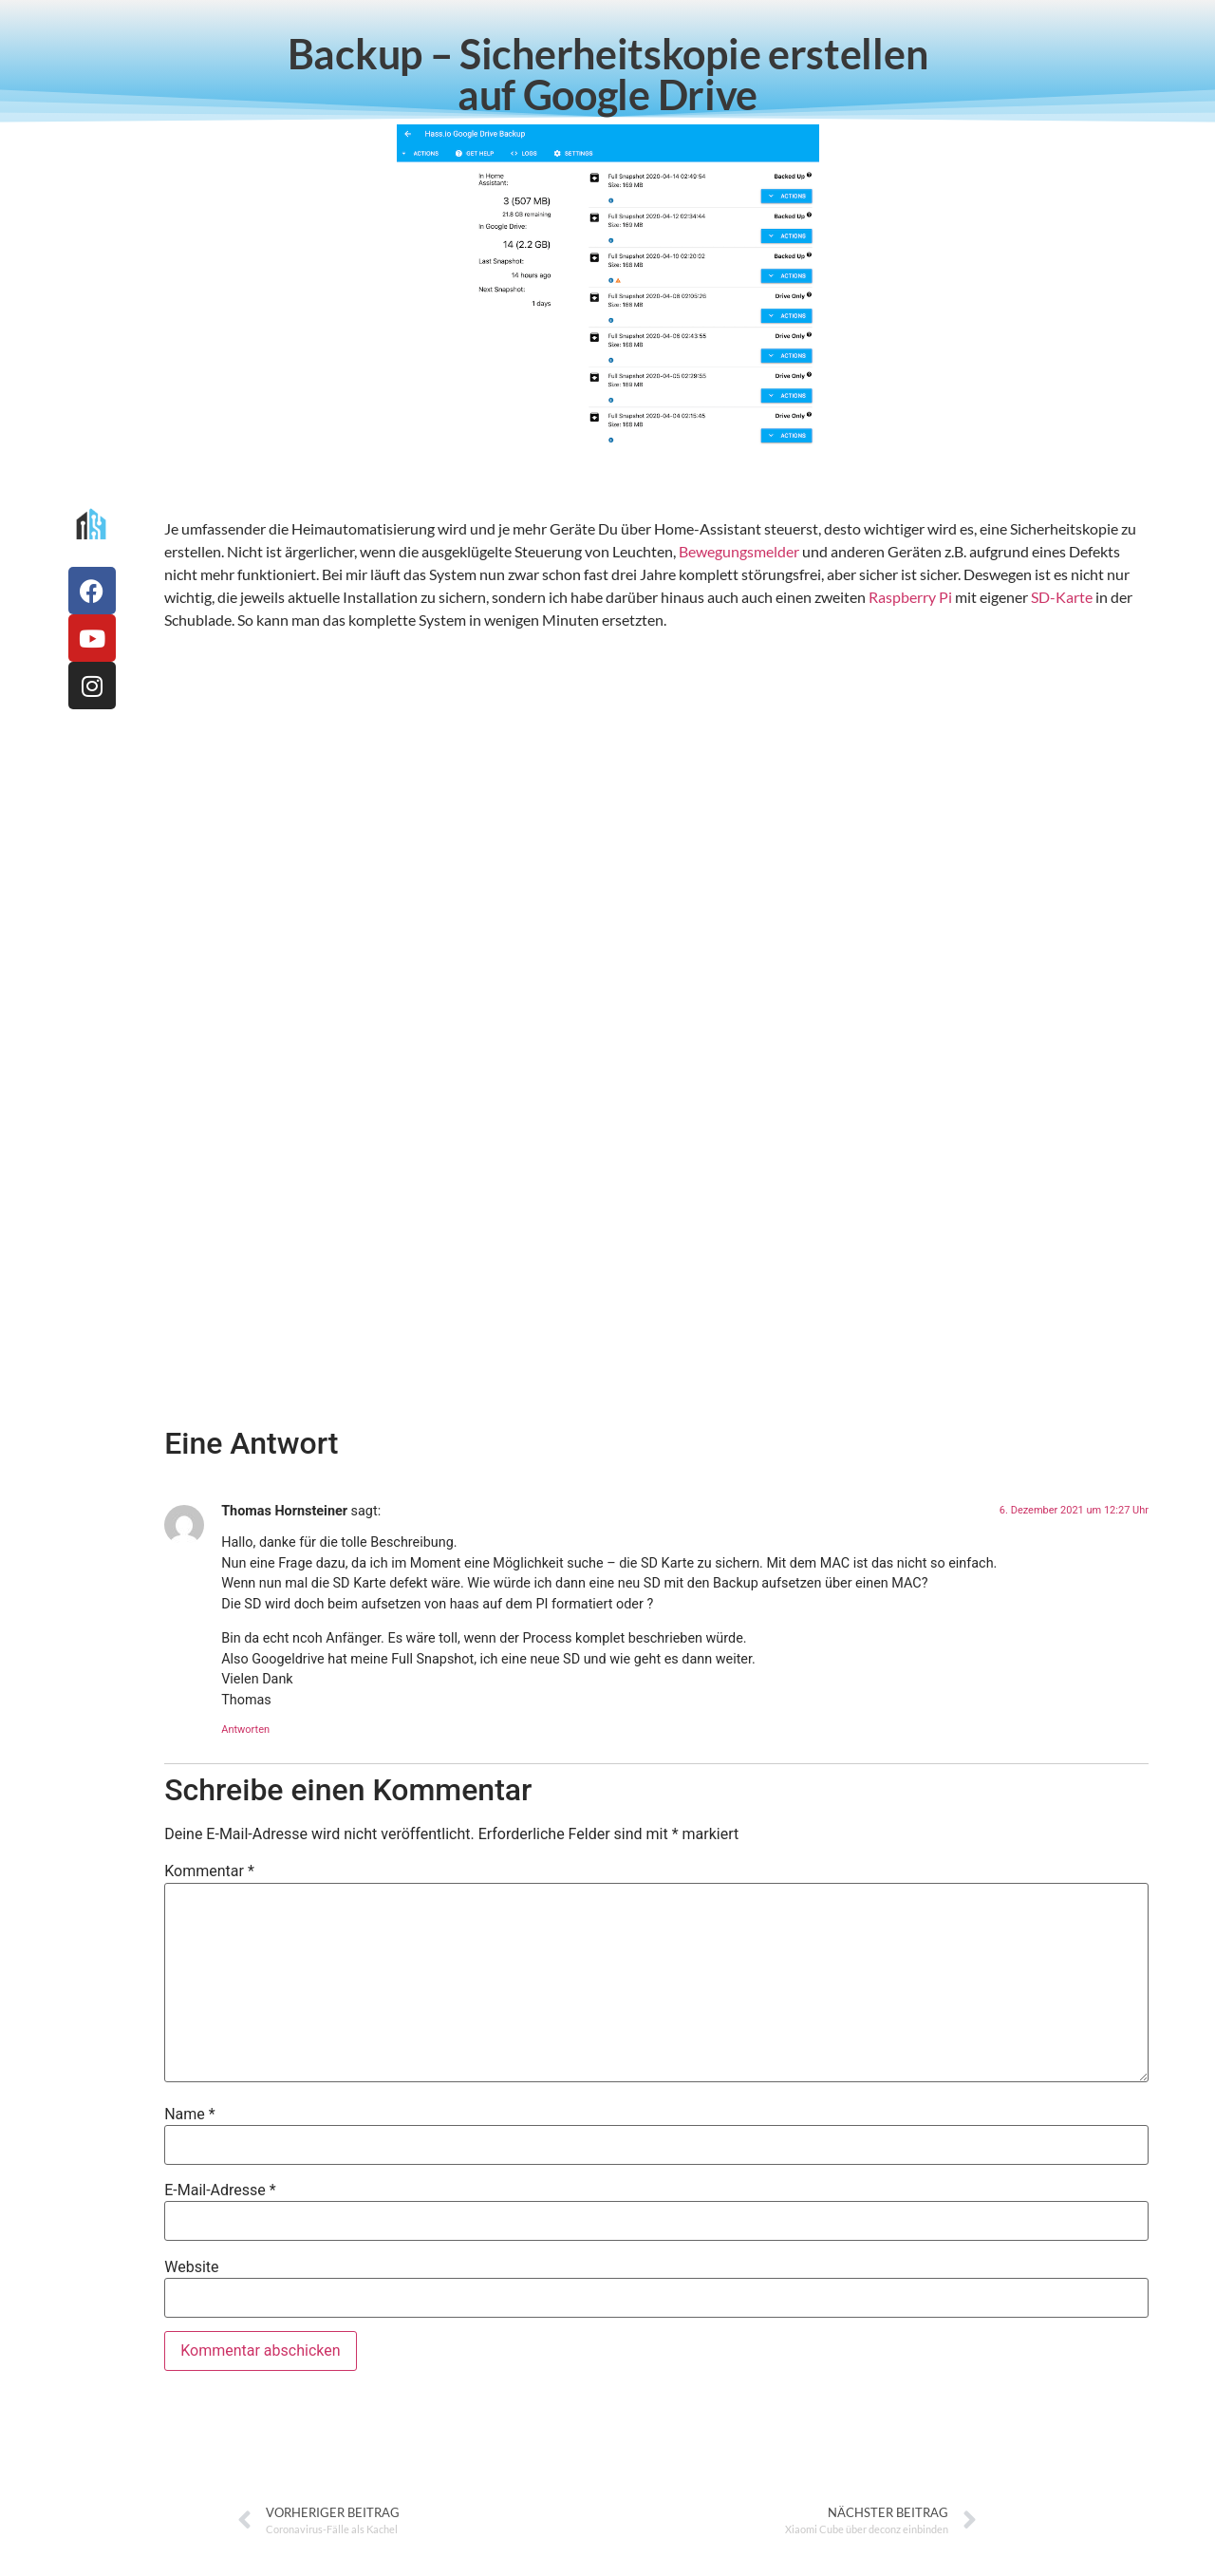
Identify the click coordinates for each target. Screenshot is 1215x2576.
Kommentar (209, 1871)
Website (191, 2267)
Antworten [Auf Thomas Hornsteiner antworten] (245, 1729)
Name (189, 2114)
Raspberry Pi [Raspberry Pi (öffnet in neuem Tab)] (910, 597)
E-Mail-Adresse (219, 2190)
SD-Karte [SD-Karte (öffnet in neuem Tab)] (1062, 597)
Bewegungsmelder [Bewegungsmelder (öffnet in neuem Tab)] (739, 551)
